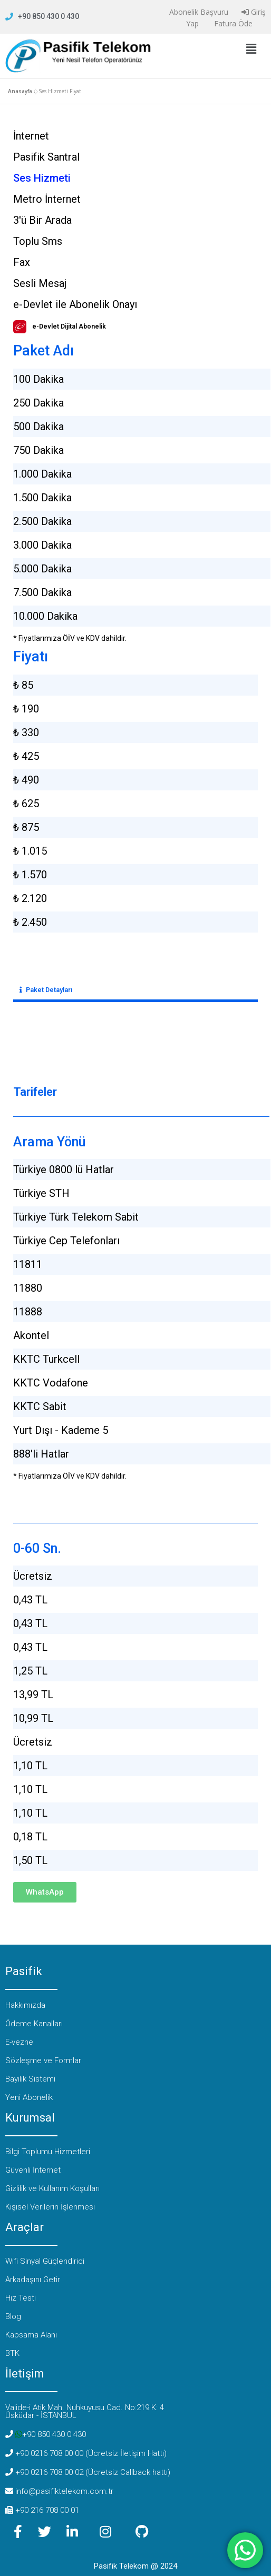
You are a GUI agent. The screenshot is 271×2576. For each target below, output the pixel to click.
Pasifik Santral (46, 157)
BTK (12, 2353)
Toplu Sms (37, 241)
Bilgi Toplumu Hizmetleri (47, 2151)
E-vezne (19, 2042)
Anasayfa (20, 91)
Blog (13, 2316)
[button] (251, 49)
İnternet (31, 136)
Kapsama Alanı (31, 2335)
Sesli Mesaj (39, 283)
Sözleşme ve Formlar (43, 2060)
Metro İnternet (47, 199)
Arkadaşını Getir (32, 2279)
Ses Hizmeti (42, 178)
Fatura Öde (232, 23)
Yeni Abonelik (29, 2097)
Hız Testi (20, 2298)
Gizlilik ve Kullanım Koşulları (52, 2188)
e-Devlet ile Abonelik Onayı (75, 304)
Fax (21, 262)
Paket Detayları (49, 990)
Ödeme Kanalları (34, 2023)
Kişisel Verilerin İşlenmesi (50, 2207)
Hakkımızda (25, 2005)
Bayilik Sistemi (30, 2079)
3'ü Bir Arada (42, 220)
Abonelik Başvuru (197, 12)
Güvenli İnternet (33, 2170)
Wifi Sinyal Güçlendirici (44, 2261)
